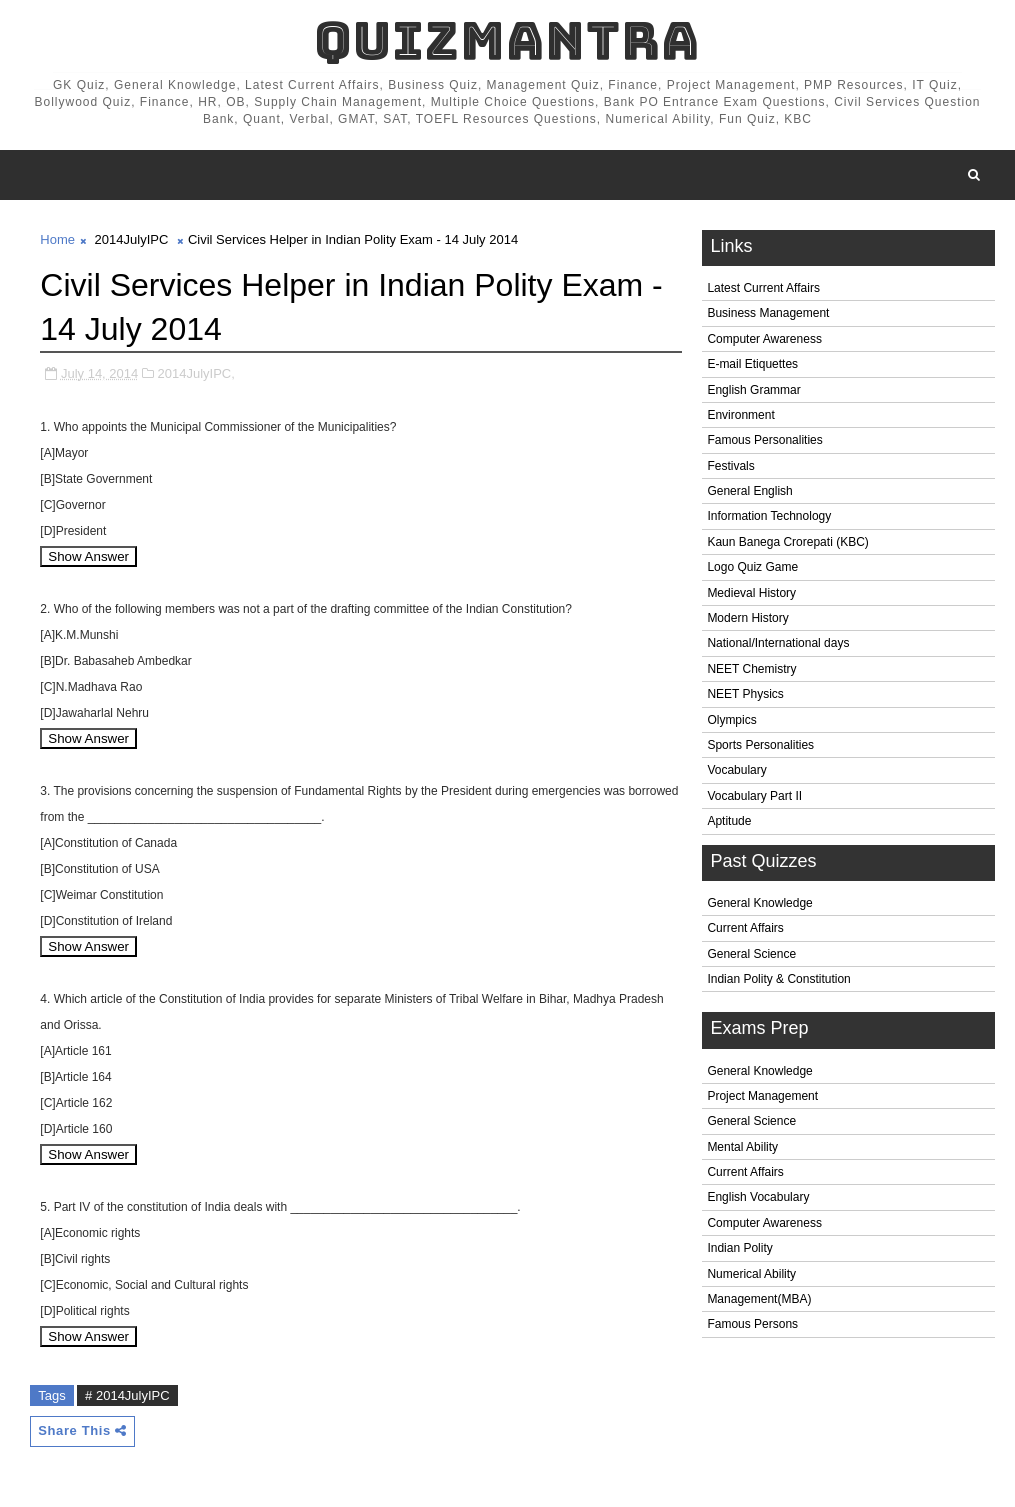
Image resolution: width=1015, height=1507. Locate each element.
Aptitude (729, 821)
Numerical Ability (751, 1274)
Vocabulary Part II (754, 796)
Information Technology (769, 516)
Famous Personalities (764, 440)
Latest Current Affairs (763, 288)
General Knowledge (759, 903)
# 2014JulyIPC (127, 1395)
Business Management (768, 313)
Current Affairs (745, 928)
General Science (751, 954)
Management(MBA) (759, 1299)
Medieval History (751, 593)
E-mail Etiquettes (752, 364)
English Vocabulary (758, 1197)
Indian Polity (739, 1248)
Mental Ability (742, 1147)
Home (57, 239)
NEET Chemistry (751, 669)
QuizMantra (507, 40)
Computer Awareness (764, 339)
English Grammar (753, 390)
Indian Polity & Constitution (778, 979)
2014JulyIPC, (196, 373)
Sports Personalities (760, 745)
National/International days (778, 643)
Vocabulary (736, 770)
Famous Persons (752, 1324)
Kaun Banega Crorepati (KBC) (787, 542)
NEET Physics (745, 694)
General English (749, 491)
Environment (740, 415)
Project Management (762, 1096)
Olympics (731, 720)
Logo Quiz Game (752, 567)
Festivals (730, 466)
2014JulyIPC (132, 239)
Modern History (747, 618)
